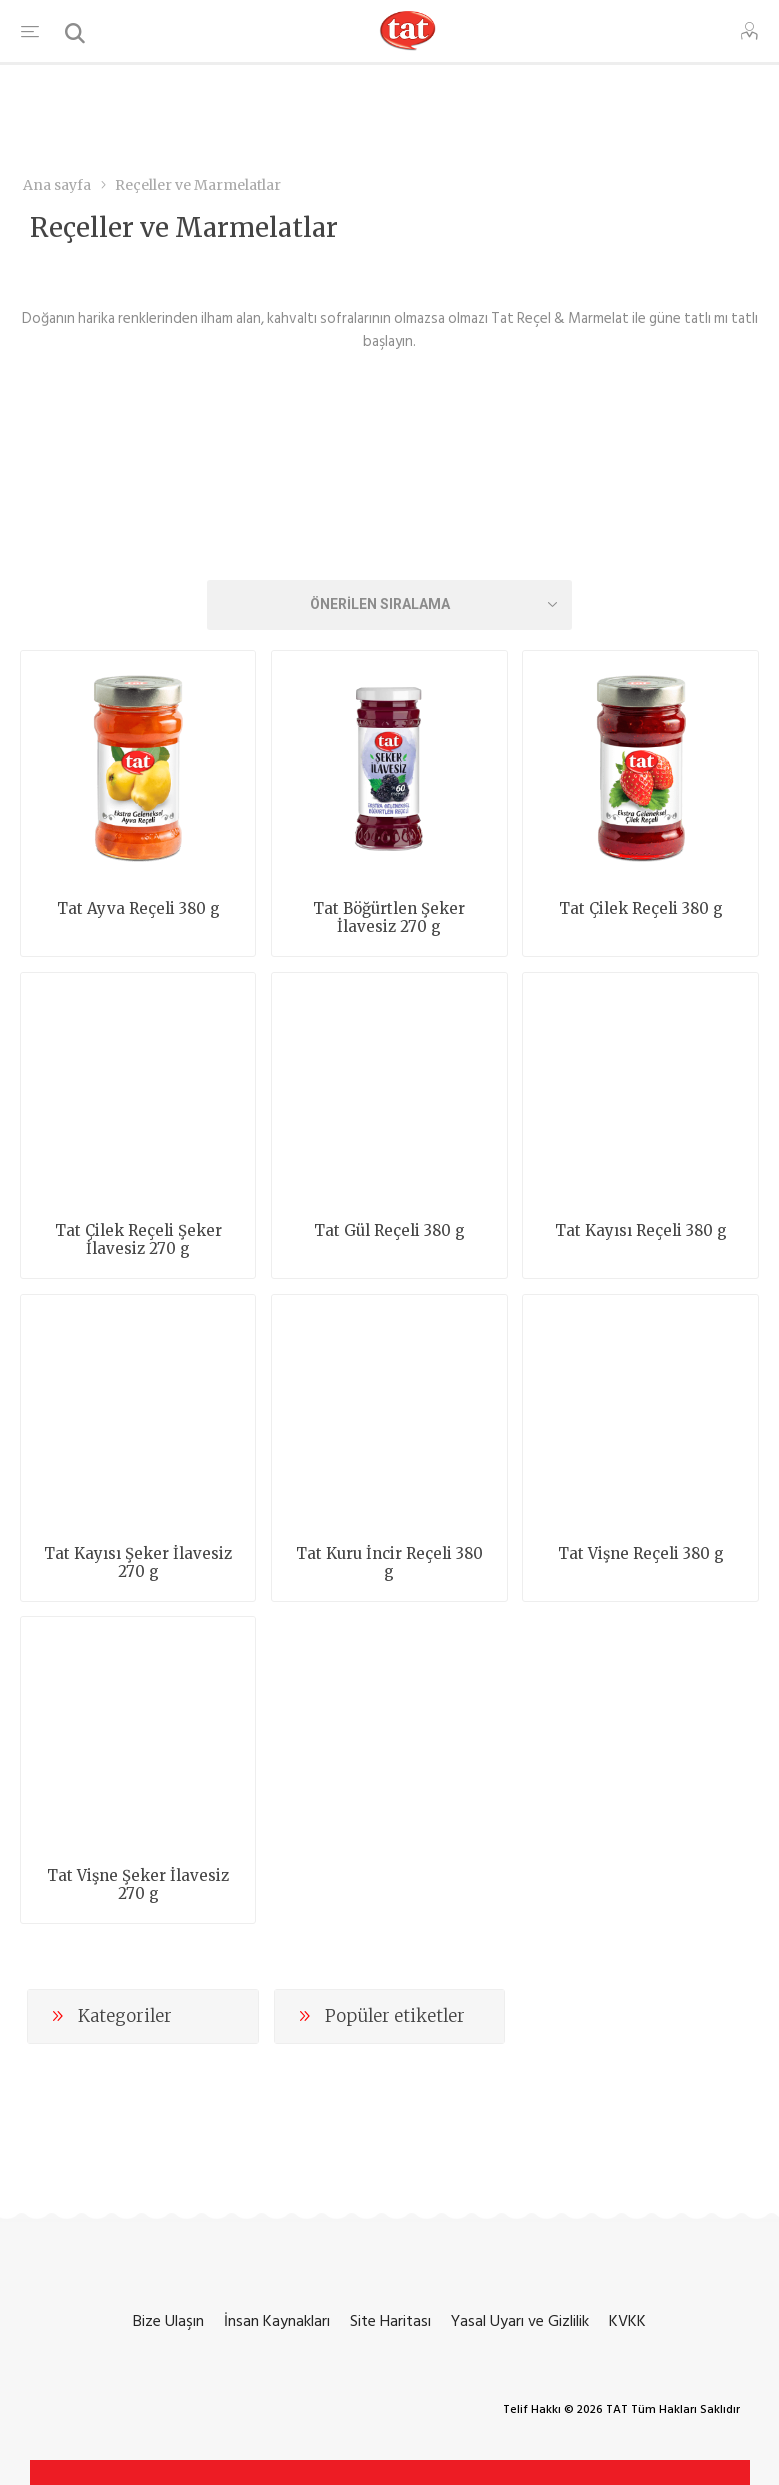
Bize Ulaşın (168, 2321)
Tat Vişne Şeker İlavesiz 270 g (138, 1885)
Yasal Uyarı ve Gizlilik (520, 2321)
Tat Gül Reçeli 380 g (389, 1231)
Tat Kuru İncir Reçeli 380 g (389, 1563)
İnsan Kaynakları (277, 2321)
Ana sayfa (57, 185)
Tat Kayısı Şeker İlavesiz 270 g (138, 1563)
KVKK (627, 2321)
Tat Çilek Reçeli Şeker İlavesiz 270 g (138, 1240)
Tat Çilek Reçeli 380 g (641, 909)
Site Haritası (390, 2321)
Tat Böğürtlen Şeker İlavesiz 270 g (389, 918)
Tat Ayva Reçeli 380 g (138, 909)
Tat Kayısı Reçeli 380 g (641, 1231)
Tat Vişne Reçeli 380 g (641, 1554)
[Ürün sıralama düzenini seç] (390, 605)
